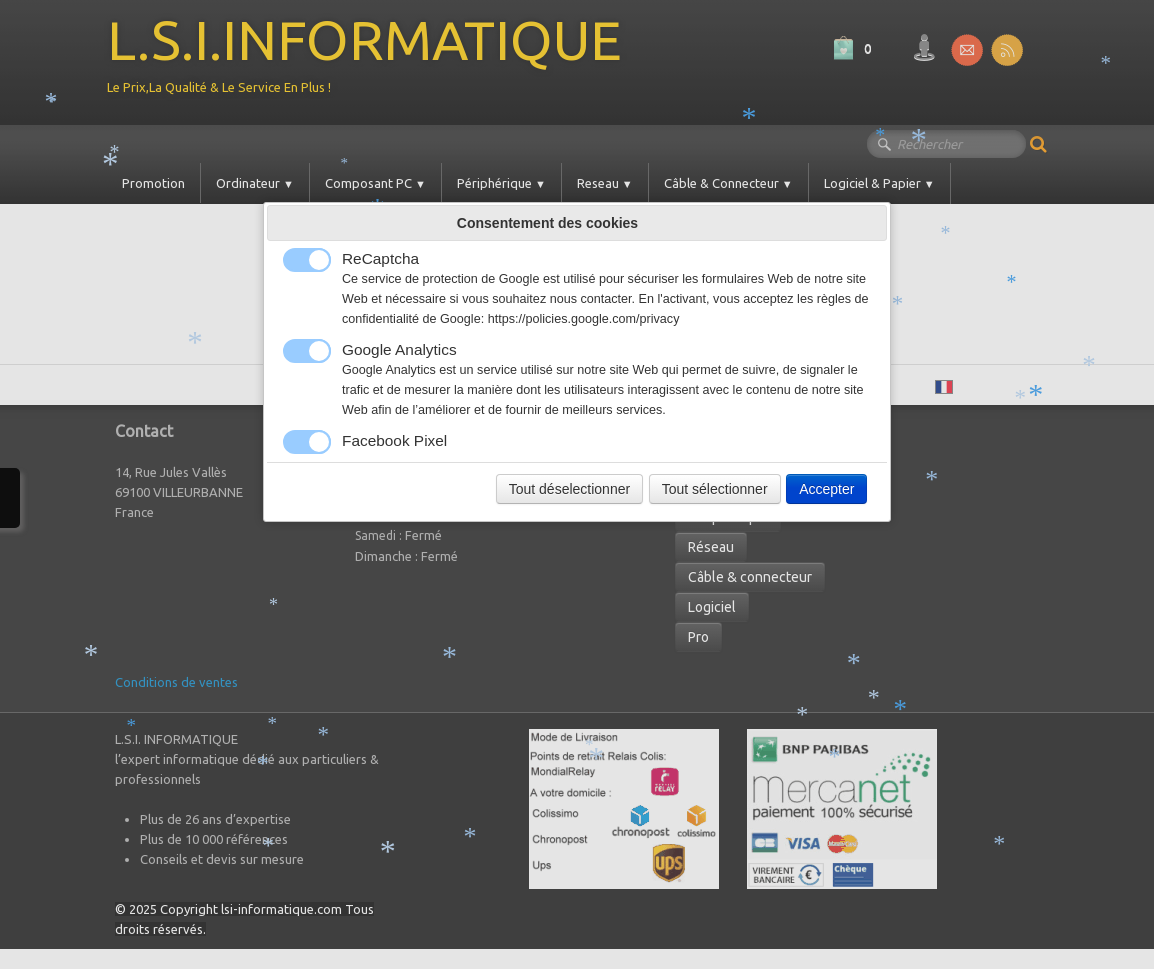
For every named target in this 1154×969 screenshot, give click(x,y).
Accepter (826, 489)
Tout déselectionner (569, 489)
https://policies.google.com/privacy (584, 319)
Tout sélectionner (715, 489)
